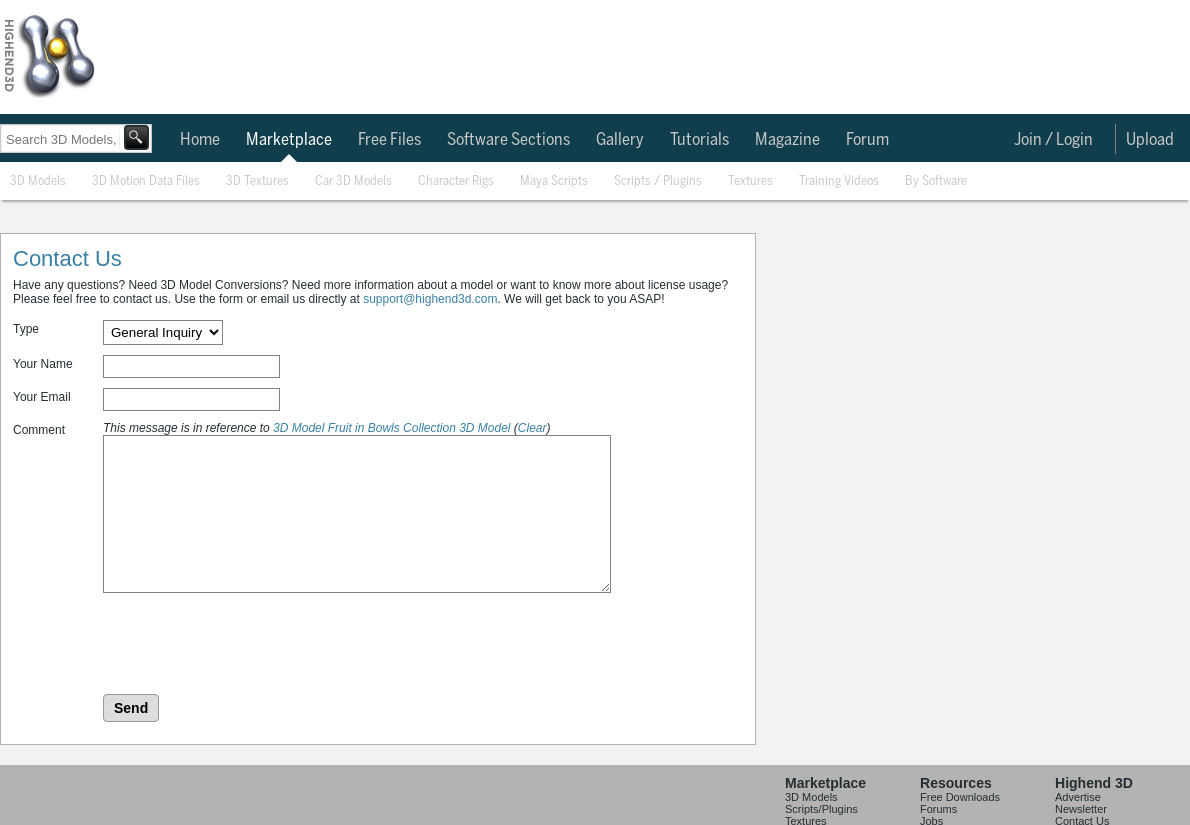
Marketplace (289, 140)
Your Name (43, 364)
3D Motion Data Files (146, 181)
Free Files (389, 140)
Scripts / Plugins (658, 181)
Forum (867, 140)
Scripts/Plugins (821, 809)
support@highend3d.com (430, 299)
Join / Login (1053, 140)
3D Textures (257, 181)
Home (200, 140)
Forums (938, 809)
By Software (936, 181)
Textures (750, 181)
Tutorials (699, 140)
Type (26, 329)
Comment (39, 430)
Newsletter (1081, 809)
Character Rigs (456, 181)
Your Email (42, 397)
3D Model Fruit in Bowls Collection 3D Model (391, 428)
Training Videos (839, 181)
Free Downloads (960, 797)
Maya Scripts (554, 181)
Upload (1150, 140)
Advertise (1078, 797)
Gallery (620, 140)
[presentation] (255, 645)
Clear (532, 428)
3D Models (38, 181)
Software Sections (508, 140)
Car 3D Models (353, 181)
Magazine (787, 140)
